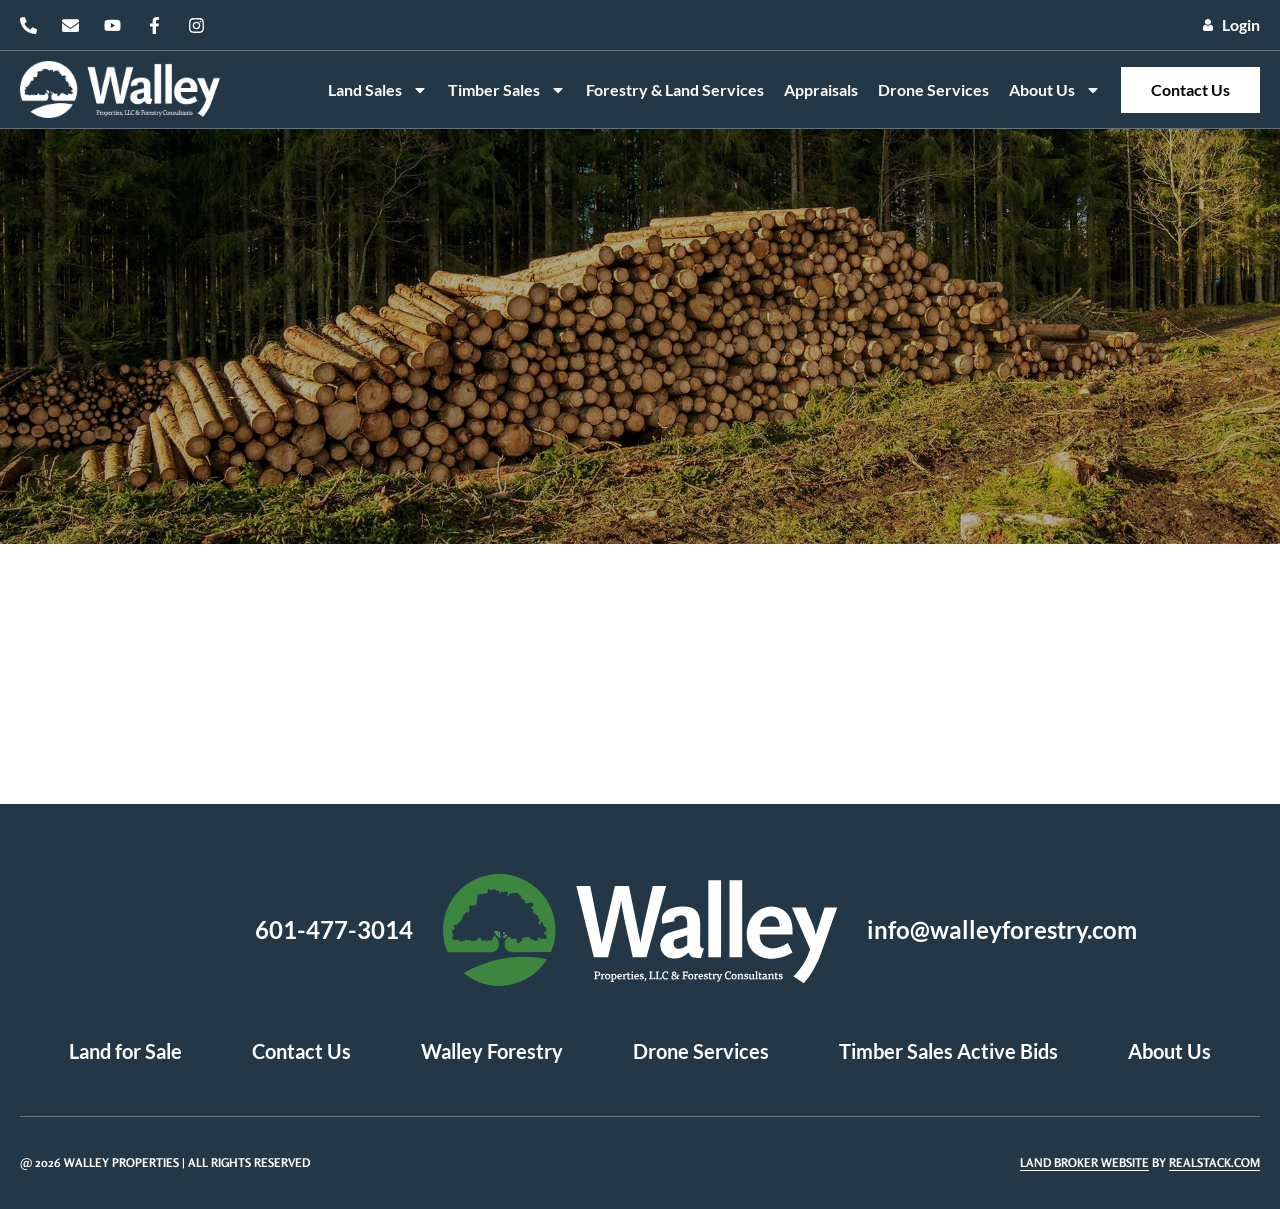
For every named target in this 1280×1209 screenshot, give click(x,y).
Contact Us (1190, 89)
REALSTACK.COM (1214, 1162)
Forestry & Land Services (675, 89)
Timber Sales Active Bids (948, 1051)
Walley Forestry (492, 1051)
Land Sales (378, 90)
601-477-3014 (334, 929)
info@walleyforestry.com (1002, 929)
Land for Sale (125, 1051)
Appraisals (821, 89)
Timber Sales (507, 90)
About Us (1055, 90)
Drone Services (933, 89)
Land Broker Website (1084, 1162)
